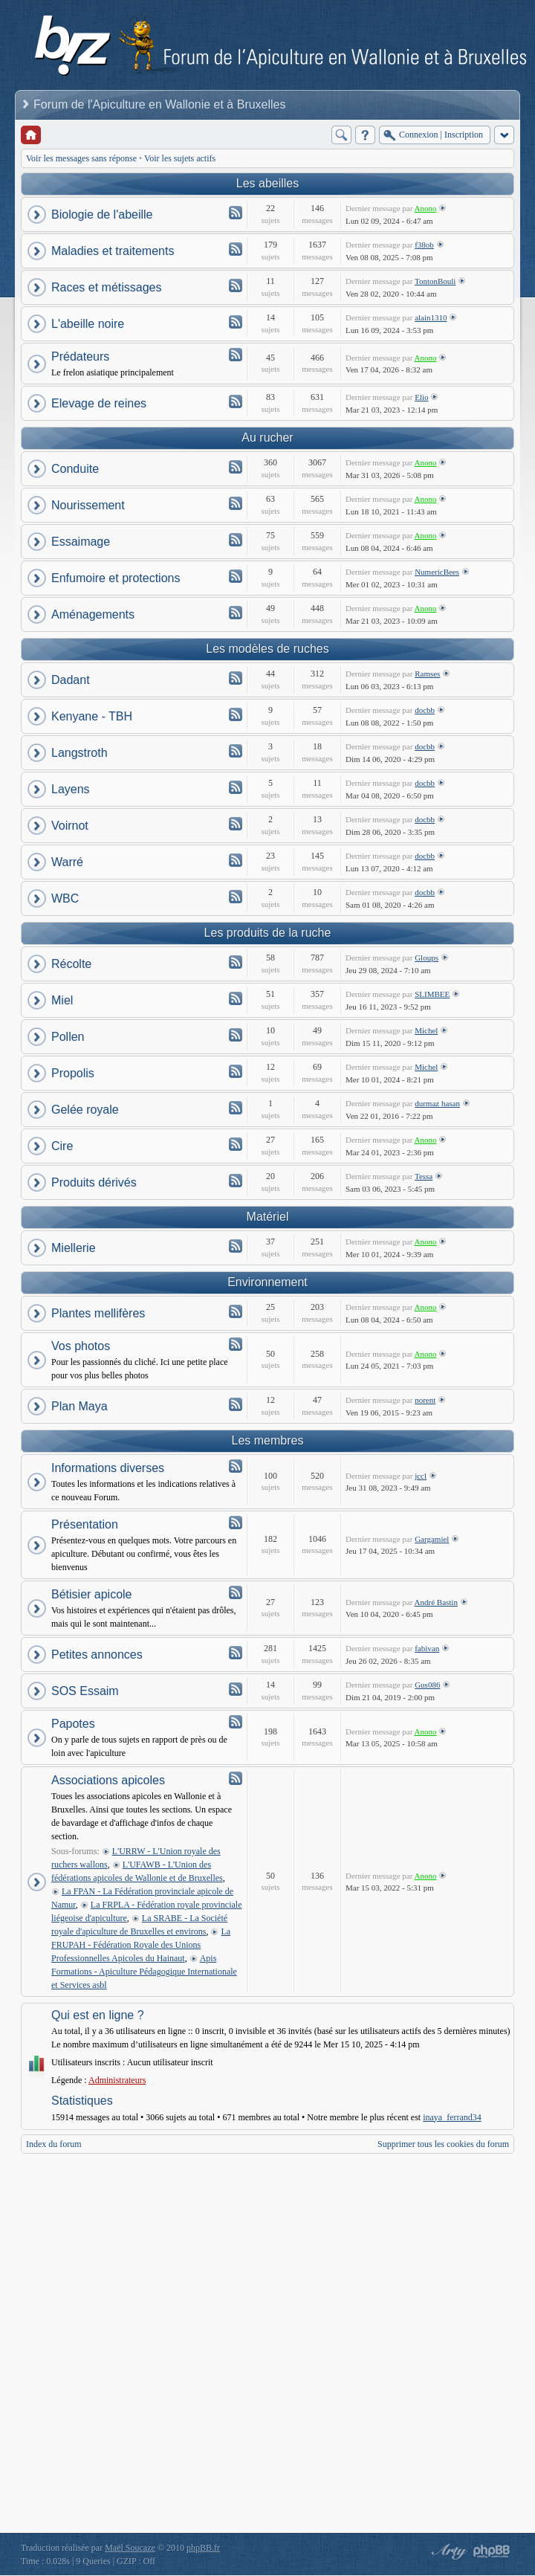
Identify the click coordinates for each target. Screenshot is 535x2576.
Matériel (268, 1216)
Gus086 (427, 1684)
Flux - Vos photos (235, 1344)
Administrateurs (117, 2080)
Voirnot (69, 825)
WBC (65, 898)
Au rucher (267, 437)
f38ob (424, 244)
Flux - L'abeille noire (235, 322)
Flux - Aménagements (235, 612)
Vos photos (80, 1346)
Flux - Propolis (235, 1071)
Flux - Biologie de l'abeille (235, 212)
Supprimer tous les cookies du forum (443, 2144)
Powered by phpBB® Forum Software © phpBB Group (492, 2551)
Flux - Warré (235, 860)
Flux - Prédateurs (235, 354)
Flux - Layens (235, 787)
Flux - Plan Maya (235, 1404)
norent (425, 1399)
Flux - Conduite (235, 467)
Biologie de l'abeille (101, 214)
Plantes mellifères (98, 1313)
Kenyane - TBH (91, 716)
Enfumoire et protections (115, 578)
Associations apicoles (108, 1780)
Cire (62, 1146)
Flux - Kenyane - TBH (235, 714)
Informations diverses (107, 1468)
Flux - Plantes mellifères (235, 1311)
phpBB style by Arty (447, 2551)
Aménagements (92, 614)
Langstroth (79, 752)
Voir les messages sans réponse (81, 158)
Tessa (423, 1176)
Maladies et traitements (112, 251)
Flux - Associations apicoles (235, 1778)
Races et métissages (106, 287)
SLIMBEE (432, 994)
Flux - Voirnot (235, 823)
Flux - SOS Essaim (235, 1689)
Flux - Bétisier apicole (235, 1592)
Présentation (84, 1524)
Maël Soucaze (130, 2548)
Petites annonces (97, 1654)
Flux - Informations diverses (235, 1466)
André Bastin (436, 1602)
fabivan (427, 1648)
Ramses (427, 673)
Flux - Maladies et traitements (235, 249)
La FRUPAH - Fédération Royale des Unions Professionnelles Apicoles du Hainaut (140, 1944)
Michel (426, 1030)
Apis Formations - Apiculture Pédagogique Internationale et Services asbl (144, 1971)
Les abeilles (267, 183)
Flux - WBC (235, 896)
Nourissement (88, 505)
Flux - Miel (235, 998)
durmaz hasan (437, 1103)
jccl (421, 1475)
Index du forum (54, 2144)
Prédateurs (80, 356)
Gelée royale (85, 1109)
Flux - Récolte (235, 962)
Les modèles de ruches (267, 648)
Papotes (73, 1723)
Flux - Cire (235, 1144)
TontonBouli (435, 281)
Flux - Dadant (235, 678)
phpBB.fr (203, 2548)
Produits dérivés (94, 1182)
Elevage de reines (98, 403)
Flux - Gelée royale (235, 1107)
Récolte (71, 964)
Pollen (67, 1036)
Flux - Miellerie (235, 1246)
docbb (425, 710)
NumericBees (437, 571)
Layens (70, 789)
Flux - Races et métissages (235, 285)
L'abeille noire (87, 323)
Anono (426, 208)
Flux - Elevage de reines (235, 401)
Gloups (426, 957)
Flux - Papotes (235, 1721)
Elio (421, 397)
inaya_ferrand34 (452, 2117)
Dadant (70, 680)
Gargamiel (432, 1538)
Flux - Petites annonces (235, 1652)
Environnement (267, 1282)
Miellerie (73, 1248)
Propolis (72, 1073)
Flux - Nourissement (235, 503)
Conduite (75, 468)
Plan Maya (79, 1406)
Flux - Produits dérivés (235, 1180)
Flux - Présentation (235, 1522)
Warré (67, 862)
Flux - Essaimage (235, 539)
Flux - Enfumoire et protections (235, 576)
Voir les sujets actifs (179, 158)
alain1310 (431, 317)
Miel (62, 1000)
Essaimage (80, 541)
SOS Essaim (85, 1691)
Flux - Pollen (235, 1035)
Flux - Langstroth (235, 751)
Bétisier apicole (91, 1594)
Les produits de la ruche (267, 932)
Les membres (268, 1440)
